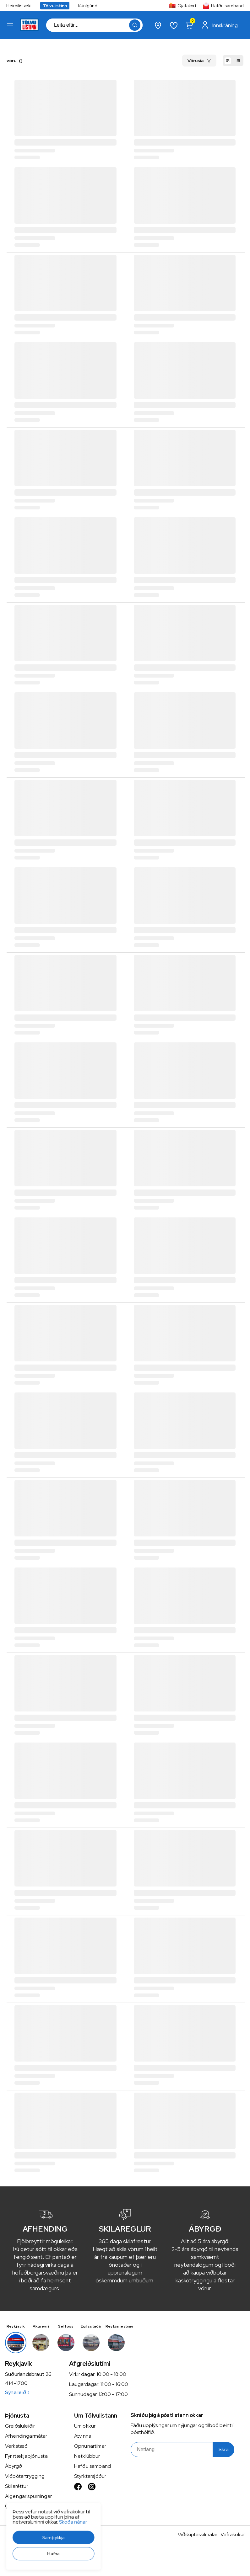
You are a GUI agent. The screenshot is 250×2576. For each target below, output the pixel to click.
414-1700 (16, 2383)
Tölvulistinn (55, 5)
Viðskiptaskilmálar (197, 2534)
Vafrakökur (232, 2534)
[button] (10, 25)
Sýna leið (17, 2392)
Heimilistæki (18, 5)
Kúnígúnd (87, 5)
